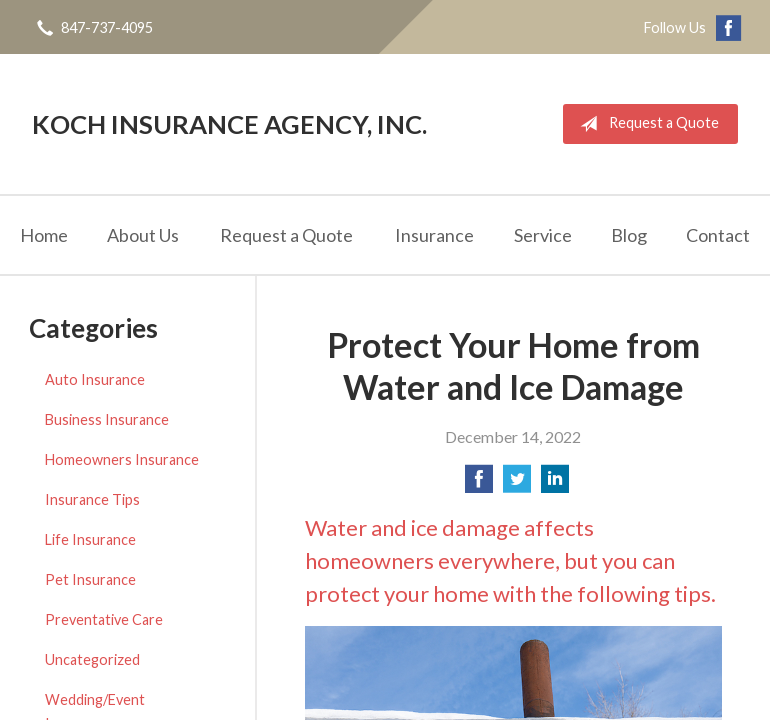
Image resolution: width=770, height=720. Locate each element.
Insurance (434, 235)
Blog (629, 235)
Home (44, 235)
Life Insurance (90, 539)
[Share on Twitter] (517, 484)
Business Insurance (107, 419)
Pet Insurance (90, 579)
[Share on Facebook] (479, 484)
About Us (143, 235)
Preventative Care (104, 619)
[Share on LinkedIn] (555, 484)
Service (543, 235)
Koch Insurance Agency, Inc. (229, 124)
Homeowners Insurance (122, 459)
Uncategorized (92, 659)
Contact (718, 235)
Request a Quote (645, 124)
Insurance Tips (92, 499)
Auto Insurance (95, 379)
